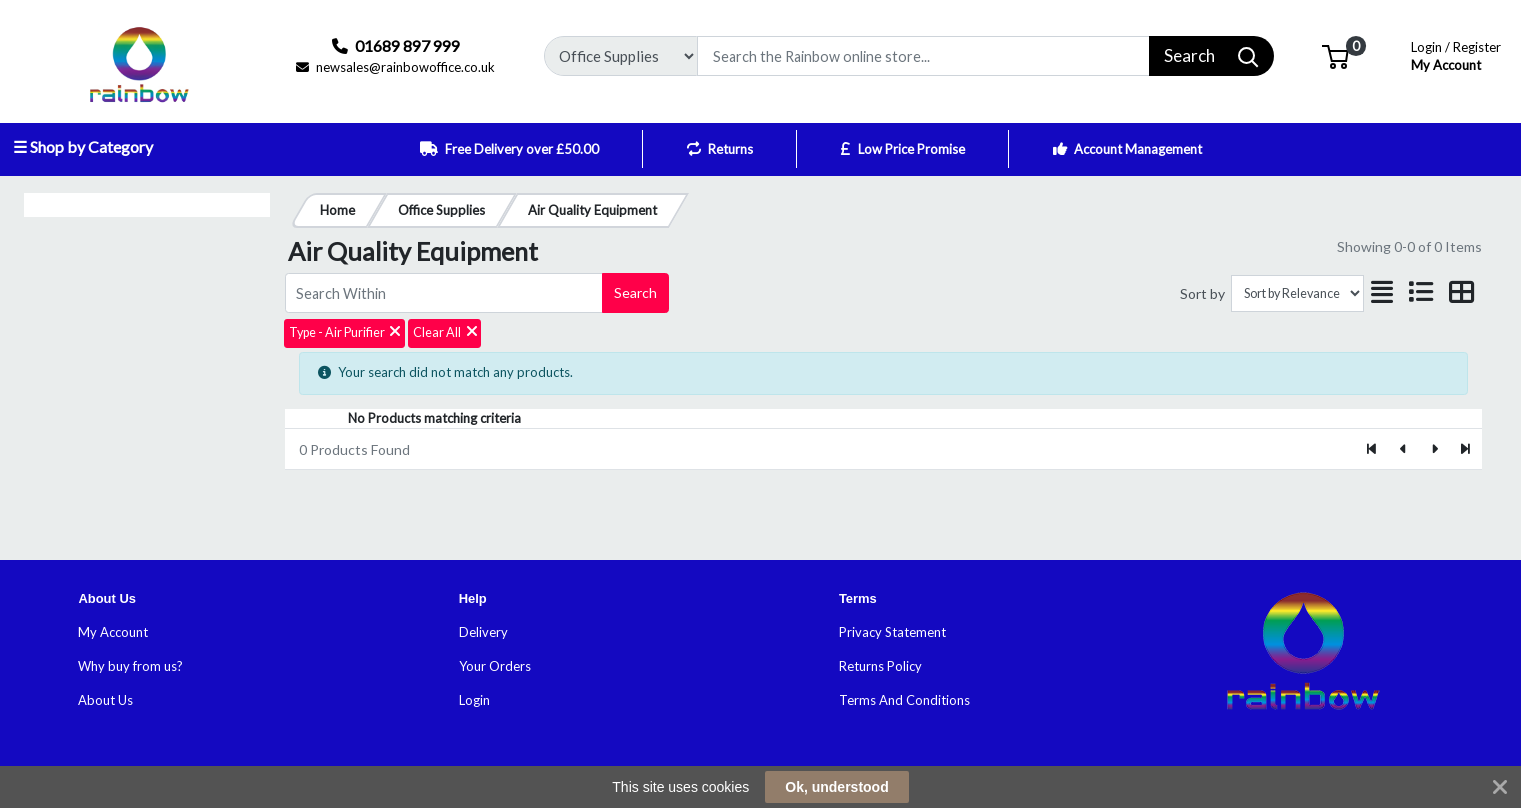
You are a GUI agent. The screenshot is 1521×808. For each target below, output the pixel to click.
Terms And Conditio (898, 700)
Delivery (483, 632)
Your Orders (495, 666)
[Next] (1434, 449)
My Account (1456, 54)
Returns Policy (880, 666)
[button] (1335, 55)
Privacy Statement (892, 632)
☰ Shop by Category (83, 146)
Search (635, 292)
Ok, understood (836, 787)
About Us (105, 700)
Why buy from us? (130, 666)
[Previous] (1403, 449)
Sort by (1202, 293)
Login (474, 700)
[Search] (923, 56)
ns (963, 700)
